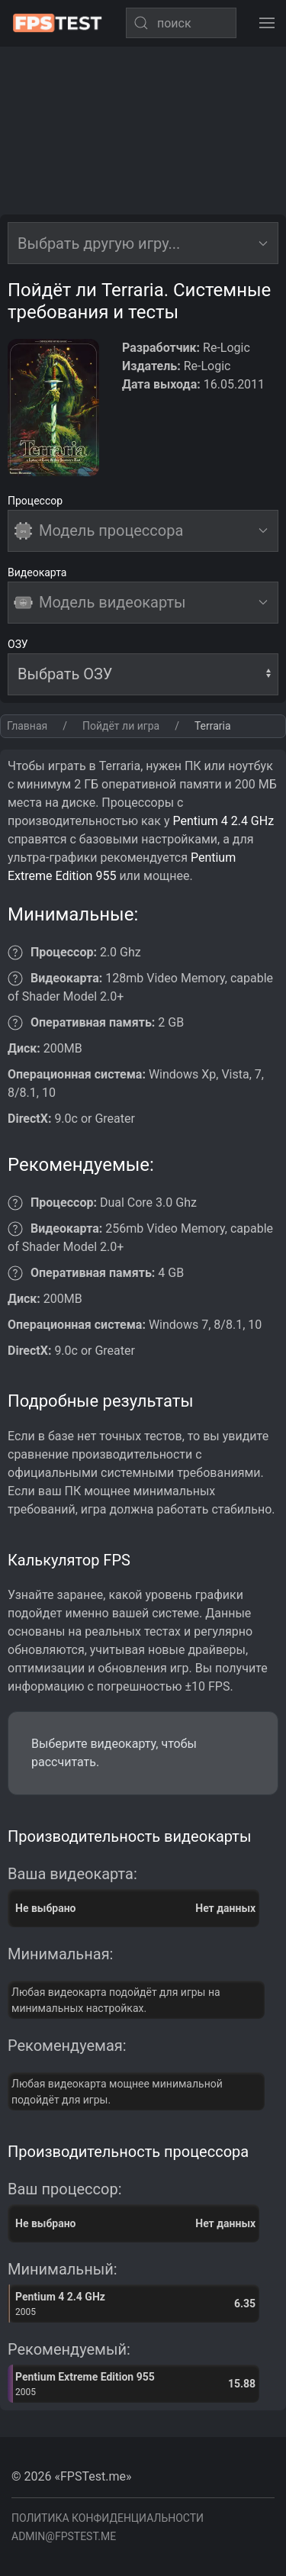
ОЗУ (18, 644)
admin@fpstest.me (63, 2536)
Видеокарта (37, 572)
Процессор (35, 501)
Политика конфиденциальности (107, 2518)
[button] (267, 23)
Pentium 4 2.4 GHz (223, 821)
